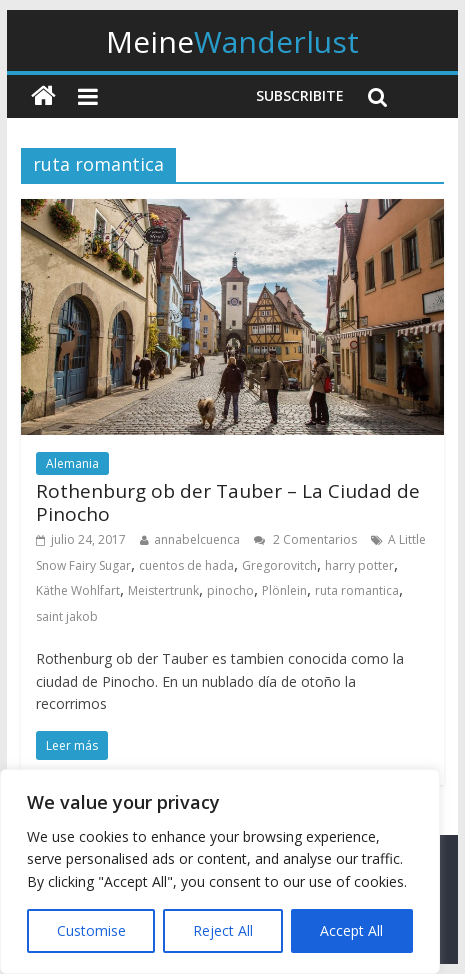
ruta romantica (357, 590)
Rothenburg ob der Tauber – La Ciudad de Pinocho (228, 502)
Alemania (72, 463)
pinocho (230, 590)
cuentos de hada (186, 565)
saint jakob (67, 616)
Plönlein (284, 590)
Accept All (351, 930)
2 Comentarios (305, 539)
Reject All (223, 930)
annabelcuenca (197, 539)
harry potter (359, 565)
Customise (91, 930)
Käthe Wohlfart (78, 590)
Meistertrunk (163, 590)
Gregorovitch (279, 565)
